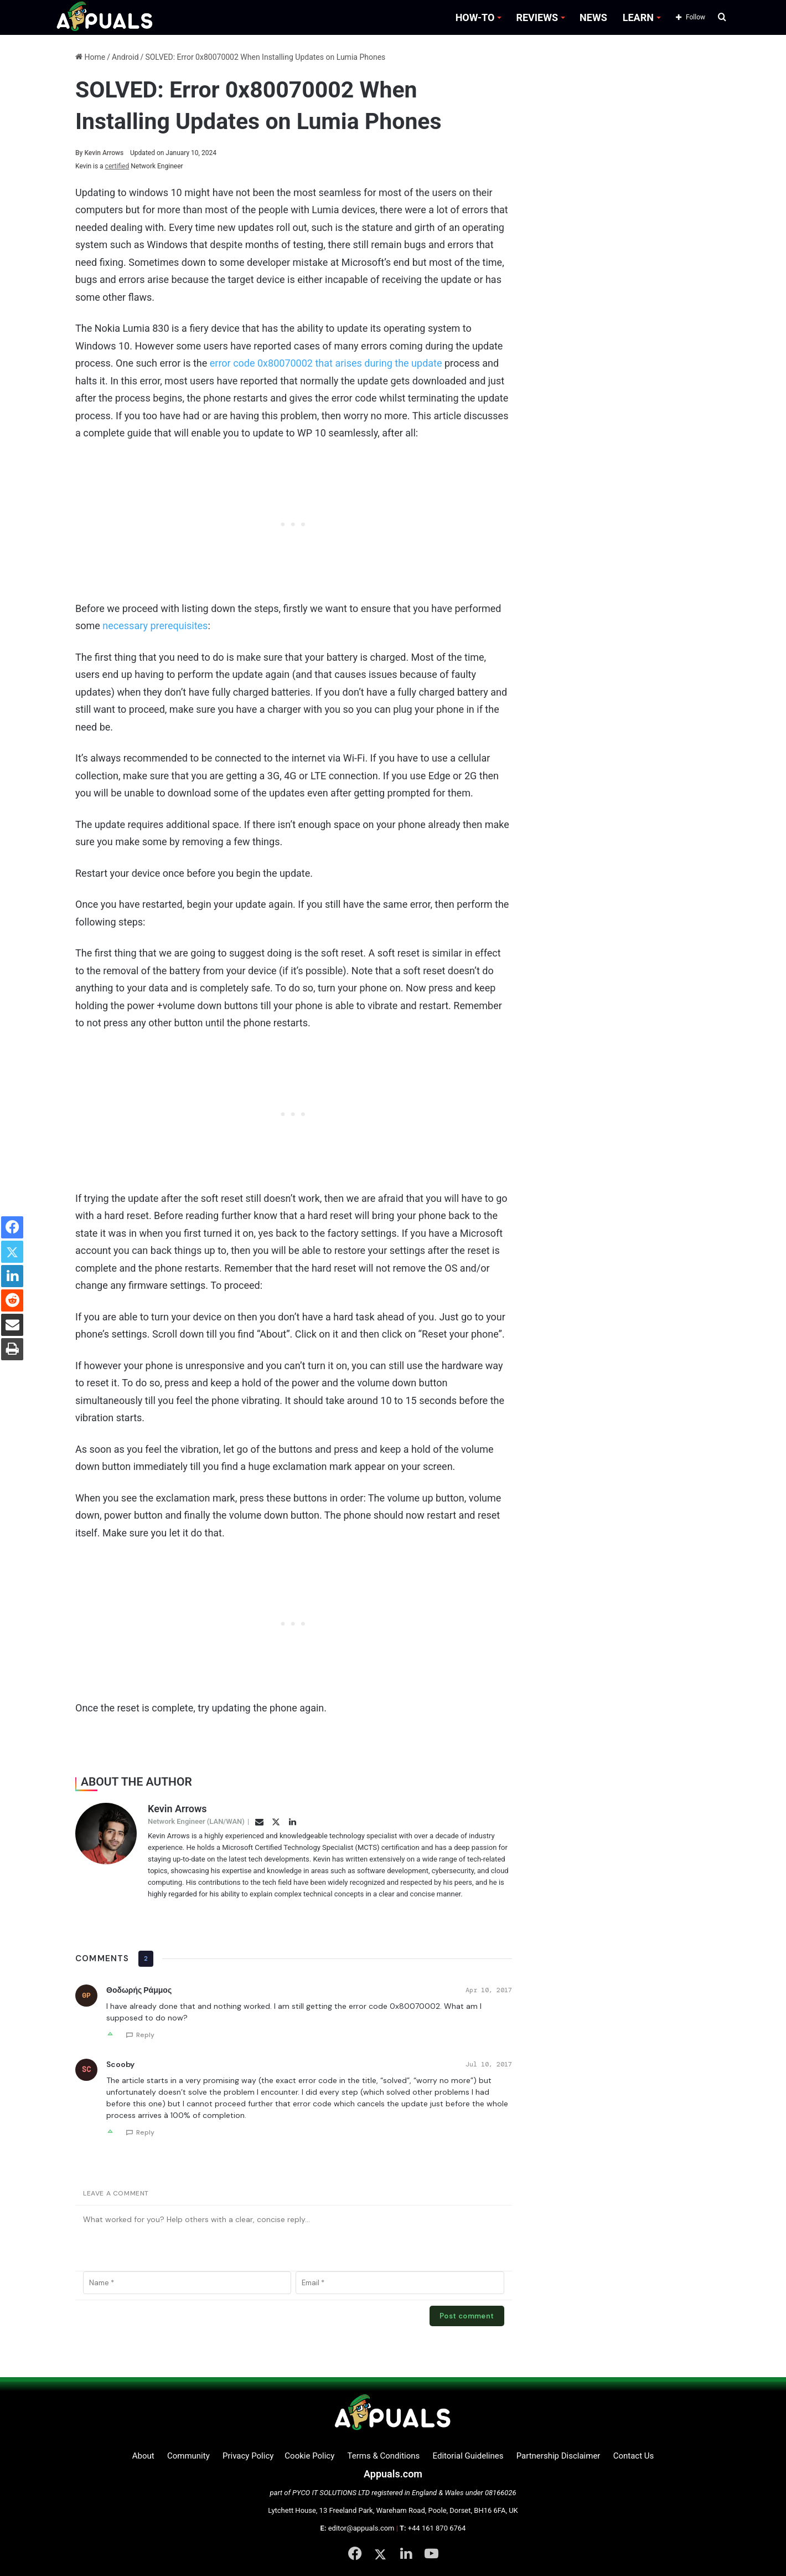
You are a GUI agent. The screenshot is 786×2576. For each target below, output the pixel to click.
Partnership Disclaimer (558, 2456)
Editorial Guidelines (468, 2456)
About (143, 2456)
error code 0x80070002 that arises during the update (326, 363)
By (80, 153)
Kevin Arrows (99, 153)
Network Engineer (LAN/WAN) (196, 1821)
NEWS (593, 17)
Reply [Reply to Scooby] (145, 2132)
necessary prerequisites (155, 625)
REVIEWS (537, 17)
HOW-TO (475, 17)
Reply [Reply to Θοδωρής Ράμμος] (145, 2034)
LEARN (638, 17)
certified (117, 166)
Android (125, 57)
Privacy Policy (248, 2456)
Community (188, 2456)
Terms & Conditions (384, 2456)
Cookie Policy (309, 2456)
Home (90, 57)
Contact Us (633, 2456)
